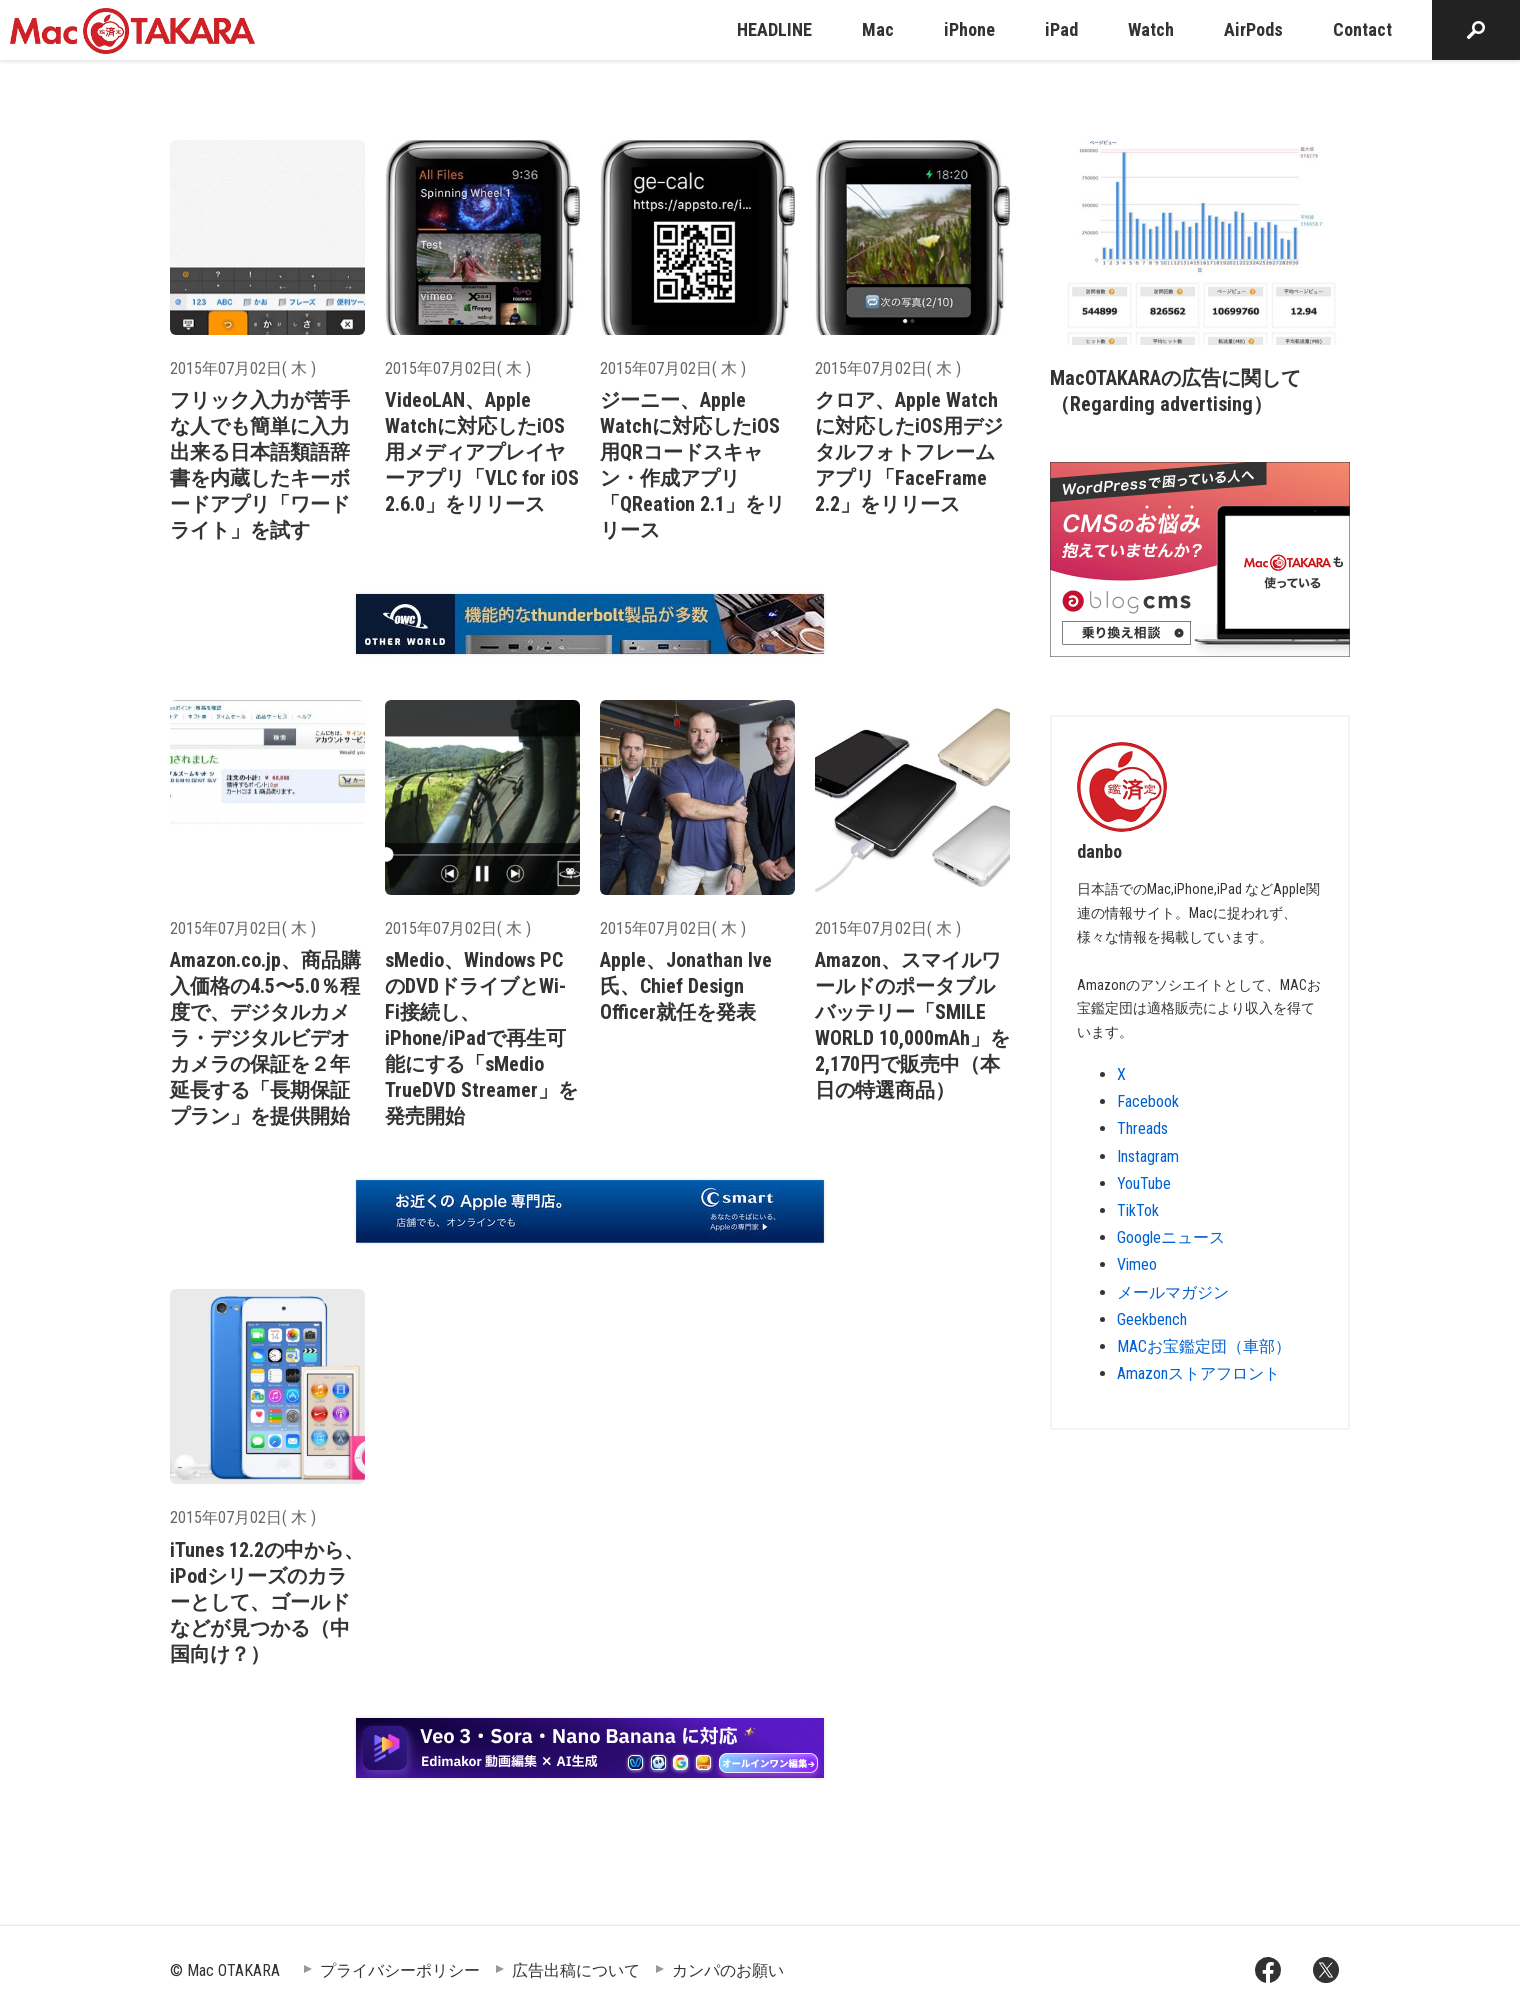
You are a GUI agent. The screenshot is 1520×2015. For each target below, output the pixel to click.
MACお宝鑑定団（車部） (1204, 1346)
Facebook (1148, 1101)
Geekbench (1152, 1319)
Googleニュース (1171, 1237)
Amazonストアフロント (1198, 1373)
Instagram (1148, 1156)
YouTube (1144, 1183)
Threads (1142, 1128)
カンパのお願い (728, 1970)
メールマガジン (1173, 1292)
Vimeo (1137, 1264)
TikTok (1138, 1210)
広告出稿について (576, 1970)
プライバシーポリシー (400, 1970)
